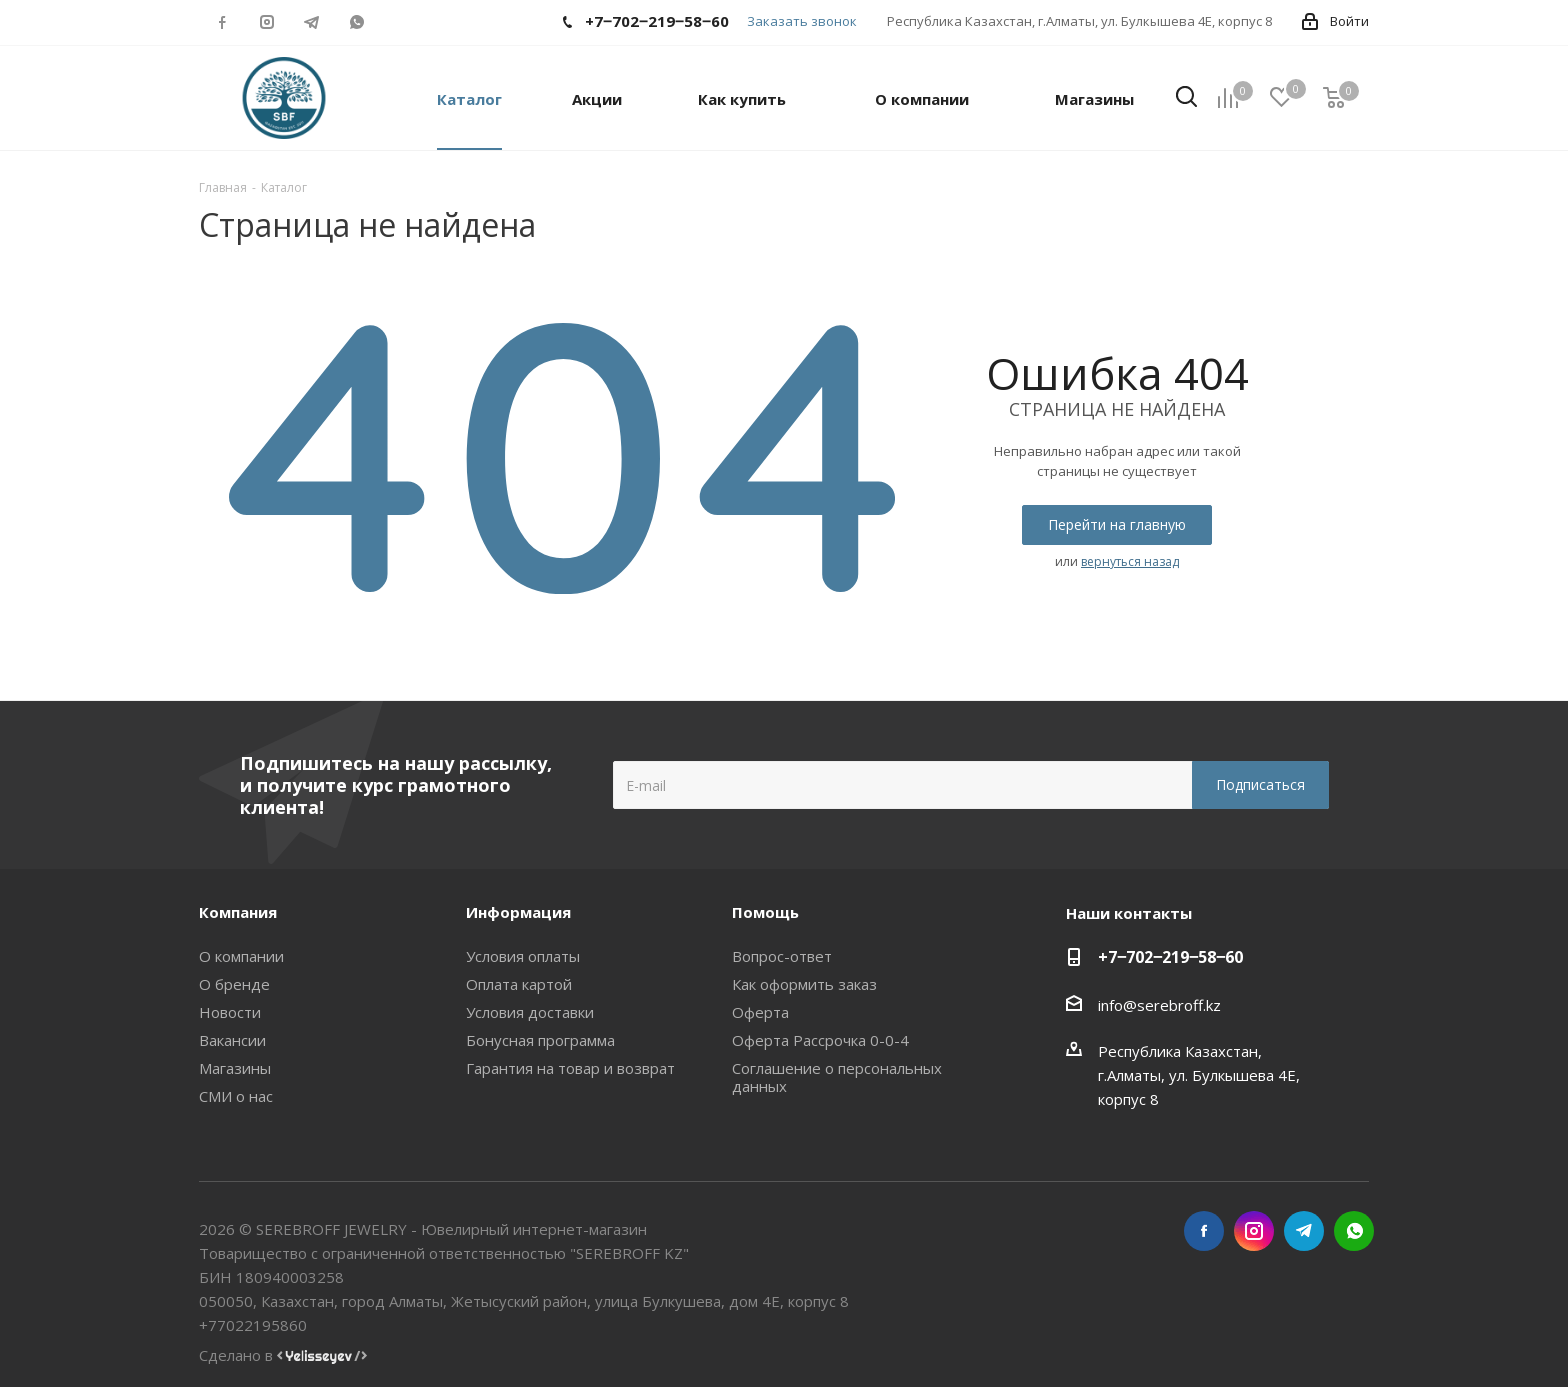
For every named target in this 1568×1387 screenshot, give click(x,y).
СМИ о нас (236, 1096)
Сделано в (283, 1355)
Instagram (266, 22)
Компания (238, 912)
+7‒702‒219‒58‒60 (1170, 957)
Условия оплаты (523, 956)
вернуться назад (1130, 561)
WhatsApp (356, 22)
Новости (230, 1012)
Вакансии (232, 1040)
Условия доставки (530, 1012)
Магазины (235, 1068)
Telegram (311, 22)
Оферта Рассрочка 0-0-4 (820, 1040)
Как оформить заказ (804, 984)
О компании (241, 956)
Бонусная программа (540, 1040)
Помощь (765, 912)
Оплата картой (519, 984)
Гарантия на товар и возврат (570, 1068)
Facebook (221, 22)
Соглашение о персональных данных (837, 1077)
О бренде (234, 984)
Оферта (760, 1012)
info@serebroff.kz (1159, 1005)
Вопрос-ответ (782, 956)
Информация (518, 912)
